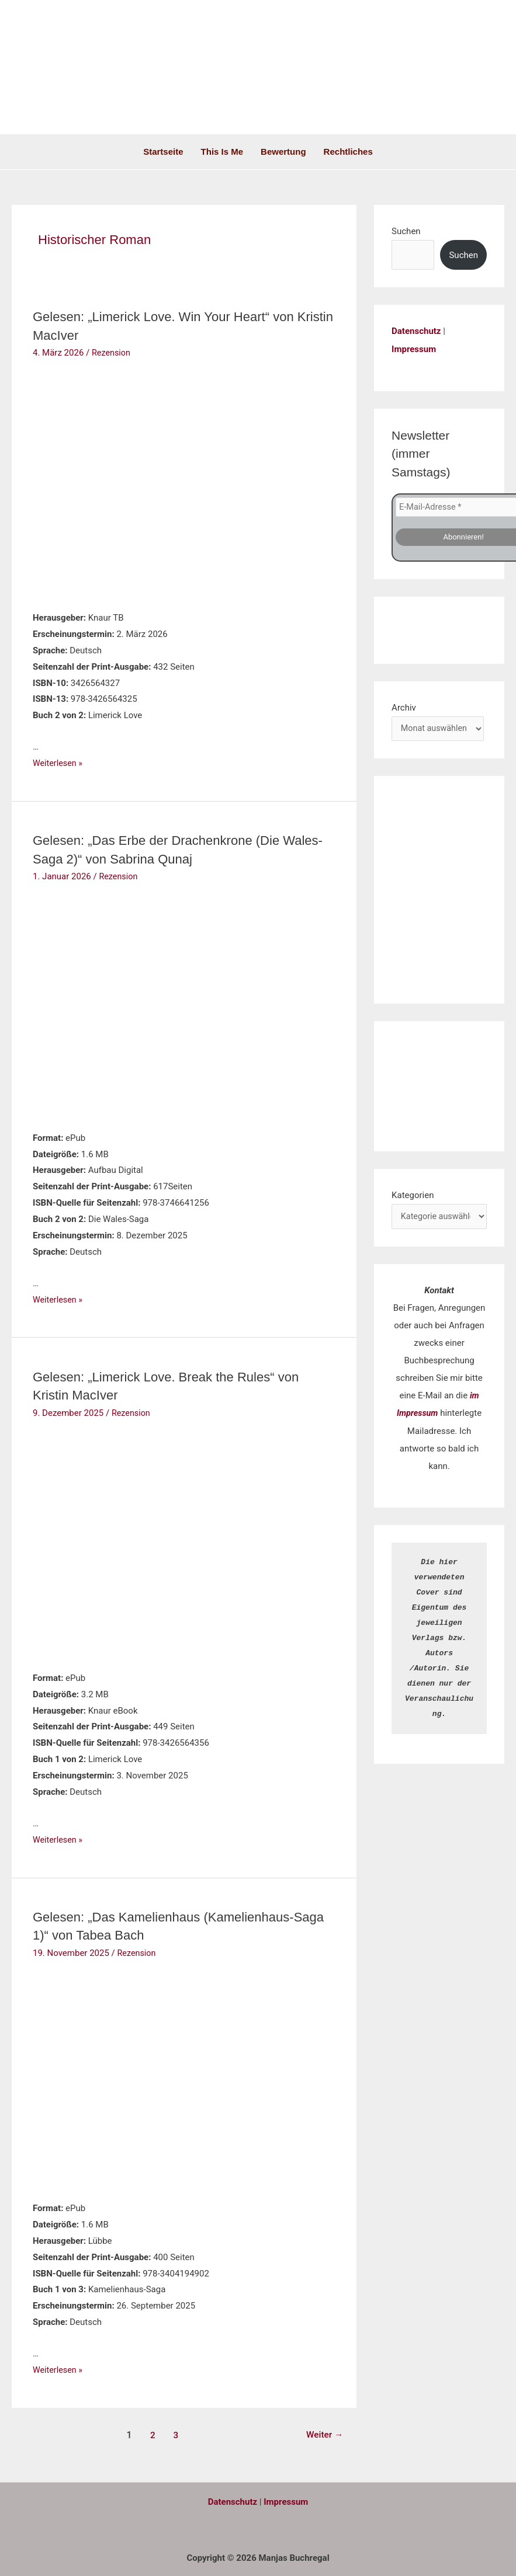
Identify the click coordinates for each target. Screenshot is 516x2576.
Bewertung (283, 151)
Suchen (406, 231)
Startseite (163, 151)
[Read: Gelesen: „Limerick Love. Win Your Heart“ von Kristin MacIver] (106, 482)
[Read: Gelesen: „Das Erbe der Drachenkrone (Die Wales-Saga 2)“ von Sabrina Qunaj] (106, 1003)
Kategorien (413, 1194)
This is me (222, 151)
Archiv (404, 706)
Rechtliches (348, 151)
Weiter (323, 2432)
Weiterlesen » (59, 762)
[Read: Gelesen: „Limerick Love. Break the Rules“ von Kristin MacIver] (106, 1541)
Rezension (112, 352)
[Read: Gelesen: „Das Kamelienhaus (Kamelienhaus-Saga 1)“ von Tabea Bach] (106, 2076)
